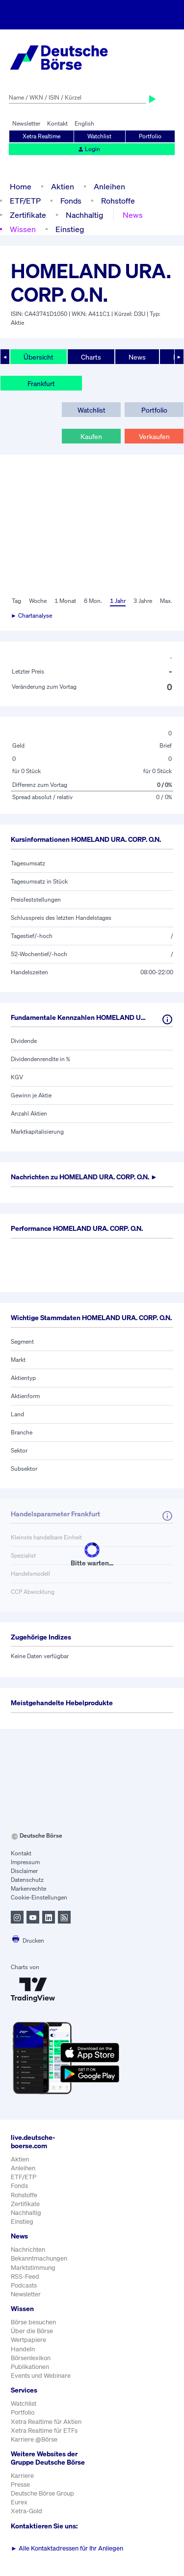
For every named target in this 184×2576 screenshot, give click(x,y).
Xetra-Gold (26, 2511)
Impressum (25, 1862)
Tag (16, 600)
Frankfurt (41, 383)
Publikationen (30, 2367)
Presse (20, 2484)
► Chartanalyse (31, 615)
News (133, 214)
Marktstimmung (33, 2268)
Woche (38, 600)
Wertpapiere (28, 2340)
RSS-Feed (25, 2276)
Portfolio (150, 136)
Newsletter (26, 123)
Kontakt (57, 123)
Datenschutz (27, 1879)
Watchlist (99, 136)
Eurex (19, 2502)
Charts (91, 357)
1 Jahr (118, 600)
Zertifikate (28, 214)
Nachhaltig (84, 214)
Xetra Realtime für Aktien (46, 2422)
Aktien (62, 186)
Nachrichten (28, 2249)
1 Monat (65, 600)
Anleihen (109, 186)
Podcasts (24, 2285)
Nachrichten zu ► (84, 1176)
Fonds (70, 200)
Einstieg (69, 229)
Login (89, 149)
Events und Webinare (41, 2375)
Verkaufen (154, 436)
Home (20, 186)
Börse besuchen (33, 2322)
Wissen (23, 229)
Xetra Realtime (41, 136)
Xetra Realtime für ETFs (44, 2430)
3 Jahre (142, 600)
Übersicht (38, 357)
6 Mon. (93, 600)
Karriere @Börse (34, 2439)
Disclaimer (24, 1870)
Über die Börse (32, 2331)
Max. (166, 600)
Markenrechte (28, 1888)
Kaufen (91, 436)
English (84, 123)
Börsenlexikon (31, 2358)
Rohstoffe (118, 200)
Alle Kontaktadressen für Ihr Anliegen (67, 2548)
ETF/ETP (25, 200)
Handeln (23, 2349)
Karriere (22, 2476)
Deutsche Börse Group (42, 2493)
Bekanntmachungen (39, 2258)
